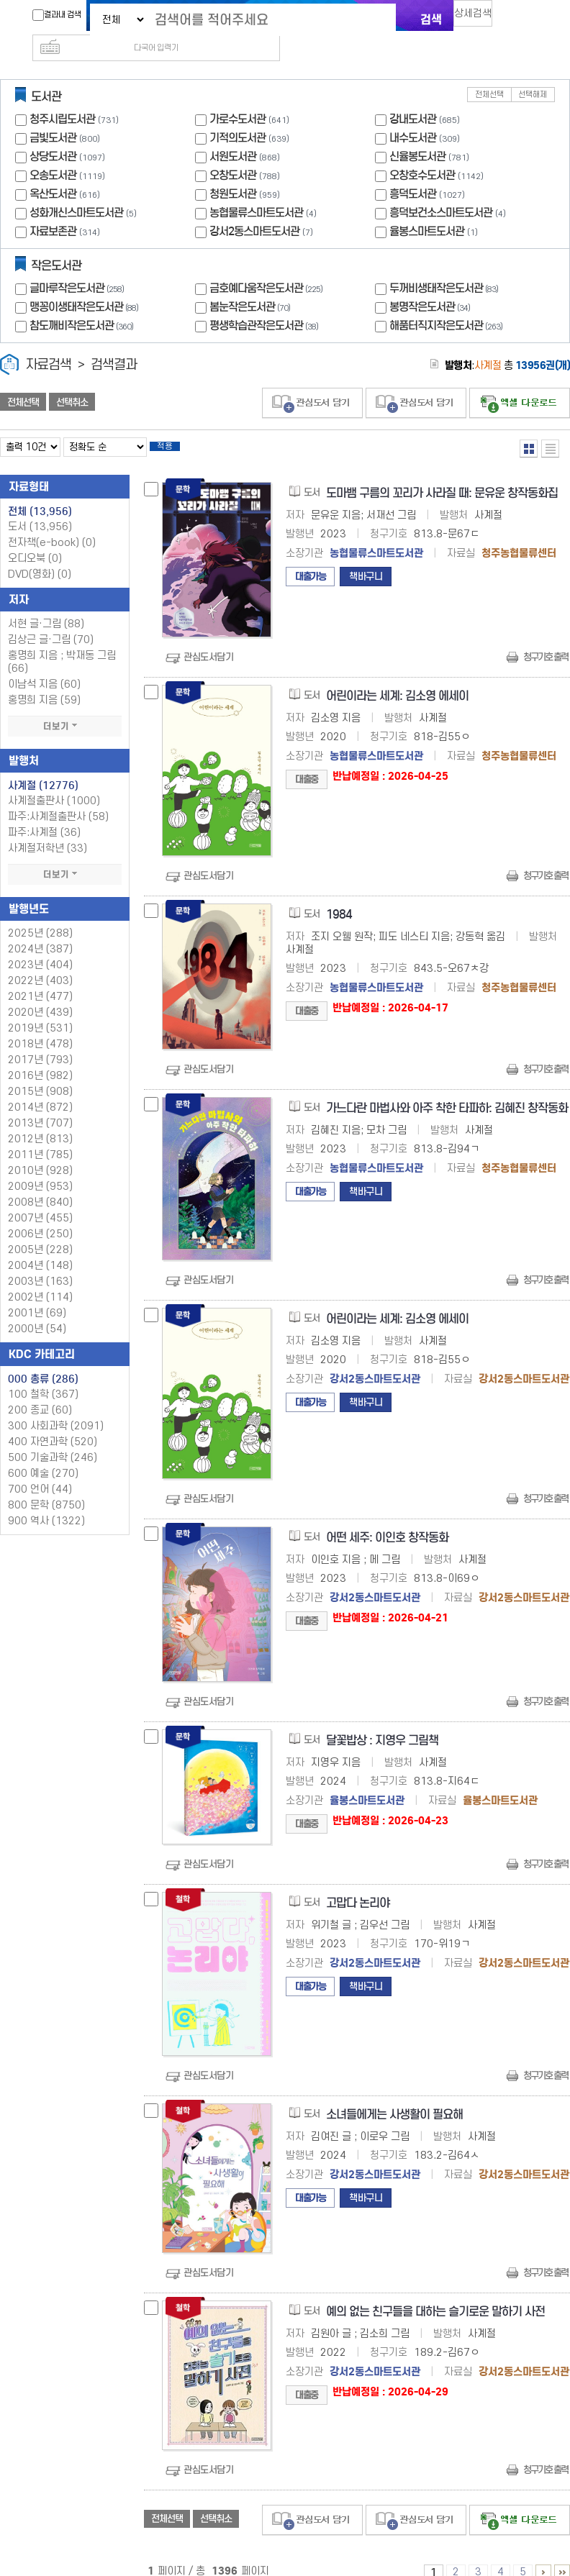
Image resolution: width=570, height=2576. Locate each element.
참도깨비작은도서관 (83, 302)
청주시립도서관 (62, 96)
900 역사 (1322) (46, 1502)
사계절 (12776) (43, 766)
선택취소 (72, 379)
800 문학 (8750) (46, 1486)
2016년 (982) (40, 1057)
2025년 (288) (40, 915)
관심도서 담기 (312, 380)
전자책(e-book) (52, 524)
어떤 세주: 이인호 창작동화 (387, 1518)
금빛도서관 (53, 115)
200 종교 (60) (40, 1391)
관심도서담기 (208, 638)
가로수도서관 (237, 96)
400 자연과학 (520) (52, 1423)
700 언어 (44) (40, 1471)
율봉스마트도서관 (426, 208)
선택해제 (532, 71)
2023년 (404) (40, 946)
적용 (175, 425)
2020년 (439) (40, 994)
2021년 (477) (40, 978)
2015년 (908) (40, 1073)
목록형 (550, 425)
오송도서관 (53, 152)
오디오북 (35, 540)
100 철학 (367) (43, 1376)
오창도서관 (232, 152)
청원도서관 (232, 171)
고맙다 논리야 (357, 1884)
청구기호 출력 (545, 638)
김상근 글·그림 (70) (51, 621)
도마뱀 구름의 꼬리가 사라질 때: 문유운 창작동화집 (442, 474)
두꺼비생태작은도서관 (445, 265)
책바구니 (365, 558)
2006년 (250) (40, 1215)
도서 (40, 508)
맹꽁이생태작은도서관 (86, 284)
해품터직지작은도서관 (447, 302)
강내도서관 (412, 96)
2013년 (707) (40, 1104)
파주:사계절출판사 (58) (58, 798)
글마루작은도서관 (78, 265)
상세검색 (479, 18)
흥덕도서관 (412, 171)
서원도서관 (232, 133)
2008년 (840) (40, 1184)
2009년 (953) (40, 1168)
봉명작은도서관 (431, 284)
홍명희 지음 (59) (44, 681)
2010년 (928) (40, 1152)
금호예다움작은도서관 (267, 265)
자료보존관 (53, 208)
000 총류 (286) (43, 1360)
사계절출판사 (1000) (54, 782)
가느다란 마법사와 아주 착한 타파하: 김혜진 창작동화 (447, 1089)
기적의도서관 (237, 115)
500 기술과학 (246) (52, 1439)
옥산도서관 (53, 171)
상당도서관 (53, 133)
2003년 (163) (40, 1263)
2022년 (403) (40, 962)
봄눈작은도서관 (251, 284)
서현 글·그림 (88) (46, 605)
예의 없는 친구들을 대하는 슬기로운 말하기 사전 (435, 2292)
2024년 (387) (40, 930)
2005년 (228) (40, 1231)
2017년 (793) (40, 1041)
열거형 (529, 425)
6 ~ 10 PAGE (543, 2554)
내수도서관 (412, 115)
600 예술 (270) (43, 1455)
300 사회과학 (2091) (56, 1407)
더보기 (64, 708)
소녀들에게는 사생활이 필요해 (394, 2095)
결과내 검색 (49, 15)
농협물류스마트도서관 (256, 189)
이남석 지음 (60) (44, 666)
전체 (40, 492)
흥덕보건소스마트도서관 (440, 189)
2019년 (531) (40, 1009)
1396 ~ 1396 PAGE (562, 2554)
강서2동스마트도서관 (254, 208)
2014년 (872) (40, 1089)
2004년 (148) (40, 1247)
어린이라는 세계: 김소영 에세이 (397, 677)
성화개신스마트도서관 (76, 189)
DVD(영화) (39, 556)
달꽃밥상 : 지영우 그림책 (382, 1721)
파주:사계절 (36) (44, 814)
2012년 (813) (40, 1120)
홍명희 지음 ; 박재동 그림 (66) (62, 643)
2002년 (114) (40, 1279)
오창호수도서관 (422, 152)
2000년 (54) (37, 1310)
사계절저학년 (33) (47, 830)
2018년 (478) (40, 1025)
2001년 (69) (37, 1294)
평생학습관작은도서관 (265, 302)
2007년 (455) (40, 1199)
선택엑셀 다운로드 (519, 380)
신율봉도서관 (417, 133)
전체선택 (489, 71)
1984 (339, 896)
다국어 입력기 (528, 18)
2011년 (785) (40, 1136)
